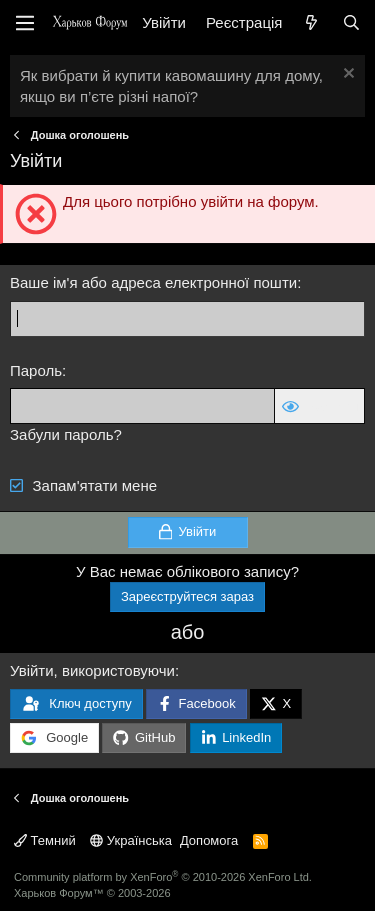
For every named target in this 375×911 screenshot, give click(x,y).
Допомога (209, 840)
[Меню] (25, 23)
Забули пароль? (66, 434)
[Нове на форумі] (311, 22)
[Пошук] (351, 22)
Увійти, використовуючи (92, 670)
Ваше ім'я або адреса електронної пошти (153, 282)
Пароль (36, 370)
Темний (45, 840)
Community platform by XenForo (163, 877)
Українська (131, 840)
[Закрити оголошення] (346, 75)
